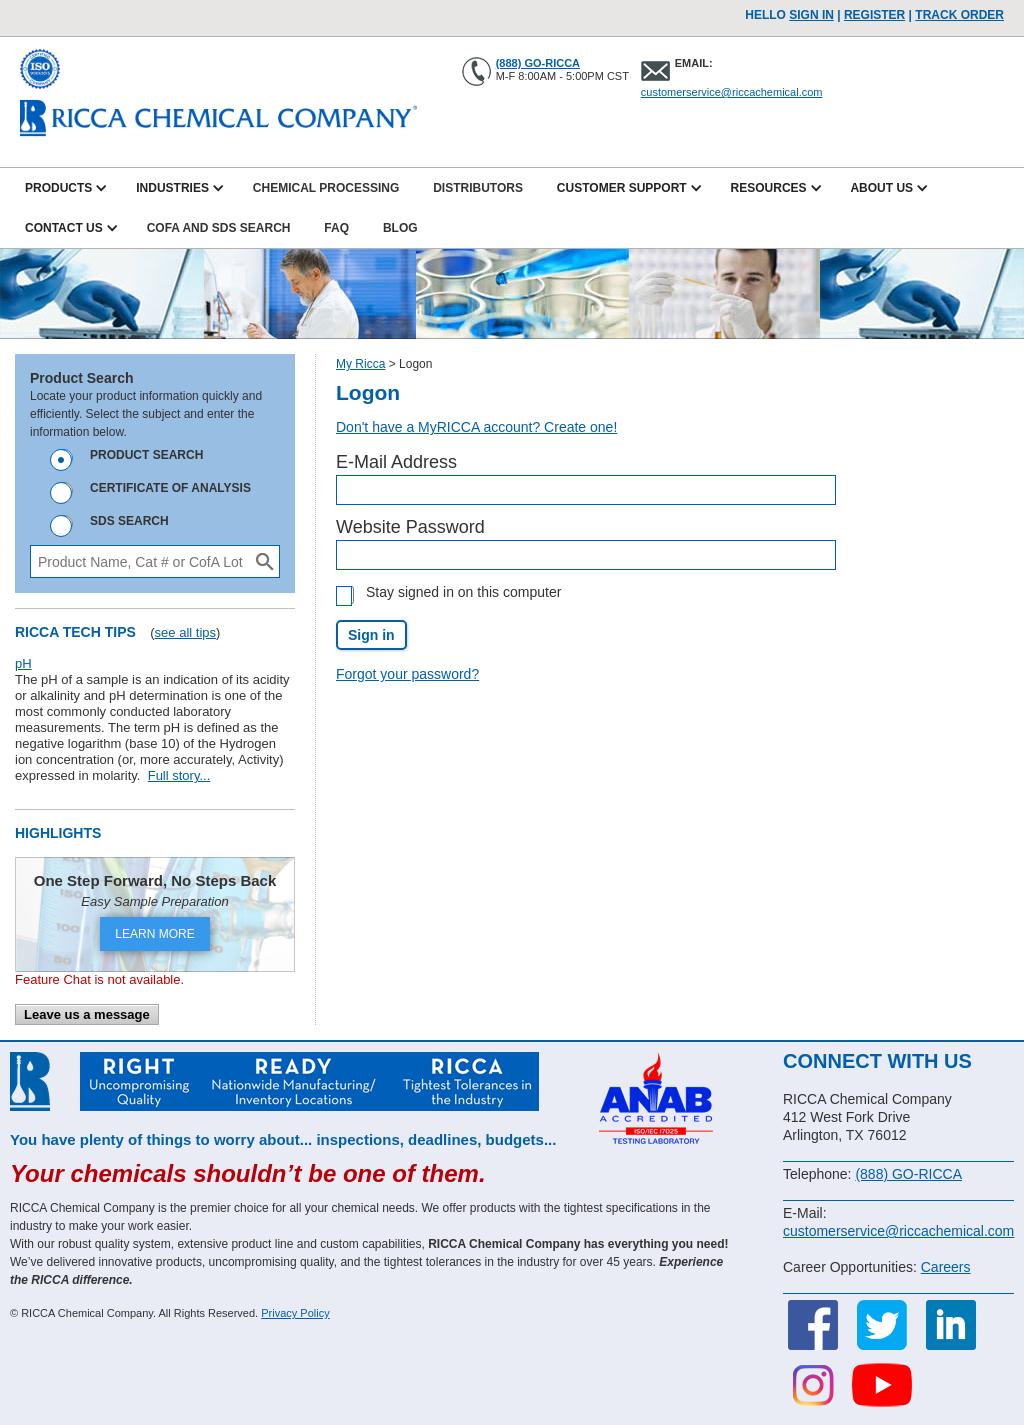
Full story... (179, 775)
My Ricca (360, 364)
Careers (946, 1267)
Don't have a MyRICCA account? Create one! (476, 427)
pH (23, 663)
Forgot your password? (407, 674)
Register (874, 15)
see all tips (185, 632)
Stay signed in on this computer (463, 592)
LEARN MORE (154, 934)
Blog (400, 228)
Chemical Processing (326, 188)
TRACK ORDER (959, 15)
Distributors (478, 188)
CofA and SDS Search (219, 228)
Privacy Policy (295, 1313)
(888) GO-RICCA (538, 63)
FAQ (336, 228)
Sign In (811, 15)
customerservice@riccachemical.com (732, 92)
